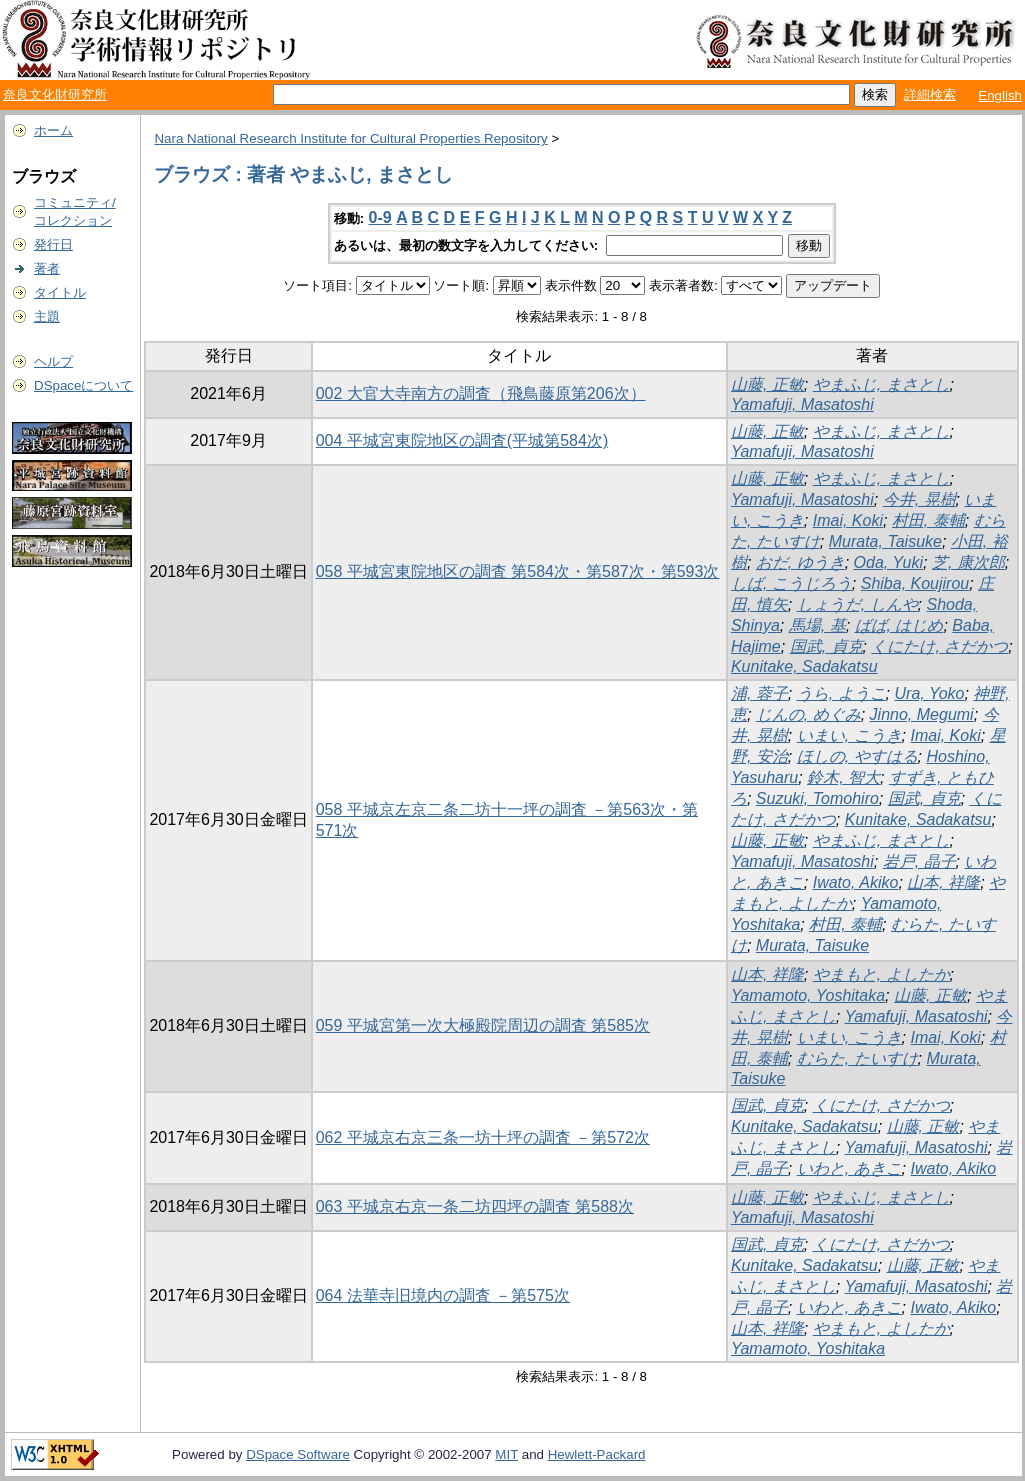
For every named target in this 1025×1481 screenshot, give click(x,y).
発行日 (53, 244)
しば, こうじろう (791, 583)
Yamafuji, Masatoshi (802, 404)
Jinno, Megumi (922, 714)
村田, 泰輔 (928, 520)
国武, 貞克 (826, 646)
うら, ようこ (841, 693)
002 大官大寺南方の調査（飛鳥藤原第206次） (481, 393)
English (1000, 95)
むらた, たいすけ (857, 1058)
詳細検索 (930, 94)
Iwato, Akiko (856, 882)
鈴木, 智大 (843, 777)
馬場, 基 (817, 625)
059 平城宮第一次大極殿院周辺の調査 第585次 (483, 1025)
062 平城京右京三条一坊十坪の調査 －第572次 (483, 1137)
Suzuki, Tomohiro (817, 798)
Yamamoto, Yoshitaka (808, 995)
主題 (47, 316)
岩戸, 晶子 (919, 861)
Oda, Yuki (888, 562)
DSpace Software (298, 1454)
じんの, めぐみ (808, 714)
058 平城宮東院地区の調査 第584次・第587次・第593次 (518, 571)
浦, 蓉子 (759, 693)
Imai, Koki (848, 520)
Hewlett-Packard (597, 1454)
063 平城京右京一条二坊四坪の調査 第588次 (475, 1206)
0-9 (380, 217)
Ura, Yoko (930, 693)
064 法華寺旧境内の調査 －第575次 (443, 1295)
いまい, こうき (849, 735)
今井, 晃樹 (919, 499)
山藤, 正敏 (767, 384)
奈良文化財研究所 (55, 94)
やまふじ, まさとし (881, 384)
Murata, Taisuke (885, 541)
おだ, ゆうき (800, 562)
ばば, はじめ (899, 625)
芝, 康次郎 (968, 562)
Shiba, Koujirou (915, 583)
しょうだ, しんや (857, 604)
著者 (47, 268)
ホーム (53, 130)
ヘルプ (53, 361)
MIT (506, 1454)
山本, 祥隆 (943, 882)
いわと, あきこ (849, 1168)
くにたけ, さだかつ (939, 646)
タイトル (60, 292)
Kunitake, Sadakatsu (804, 666)
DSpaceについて (83, 385)
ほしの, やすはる (857, 756)
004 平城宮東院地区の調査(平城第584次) (462, 440)
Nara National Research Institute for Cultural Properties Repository (350, 138)
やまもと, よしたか (881, 974)
